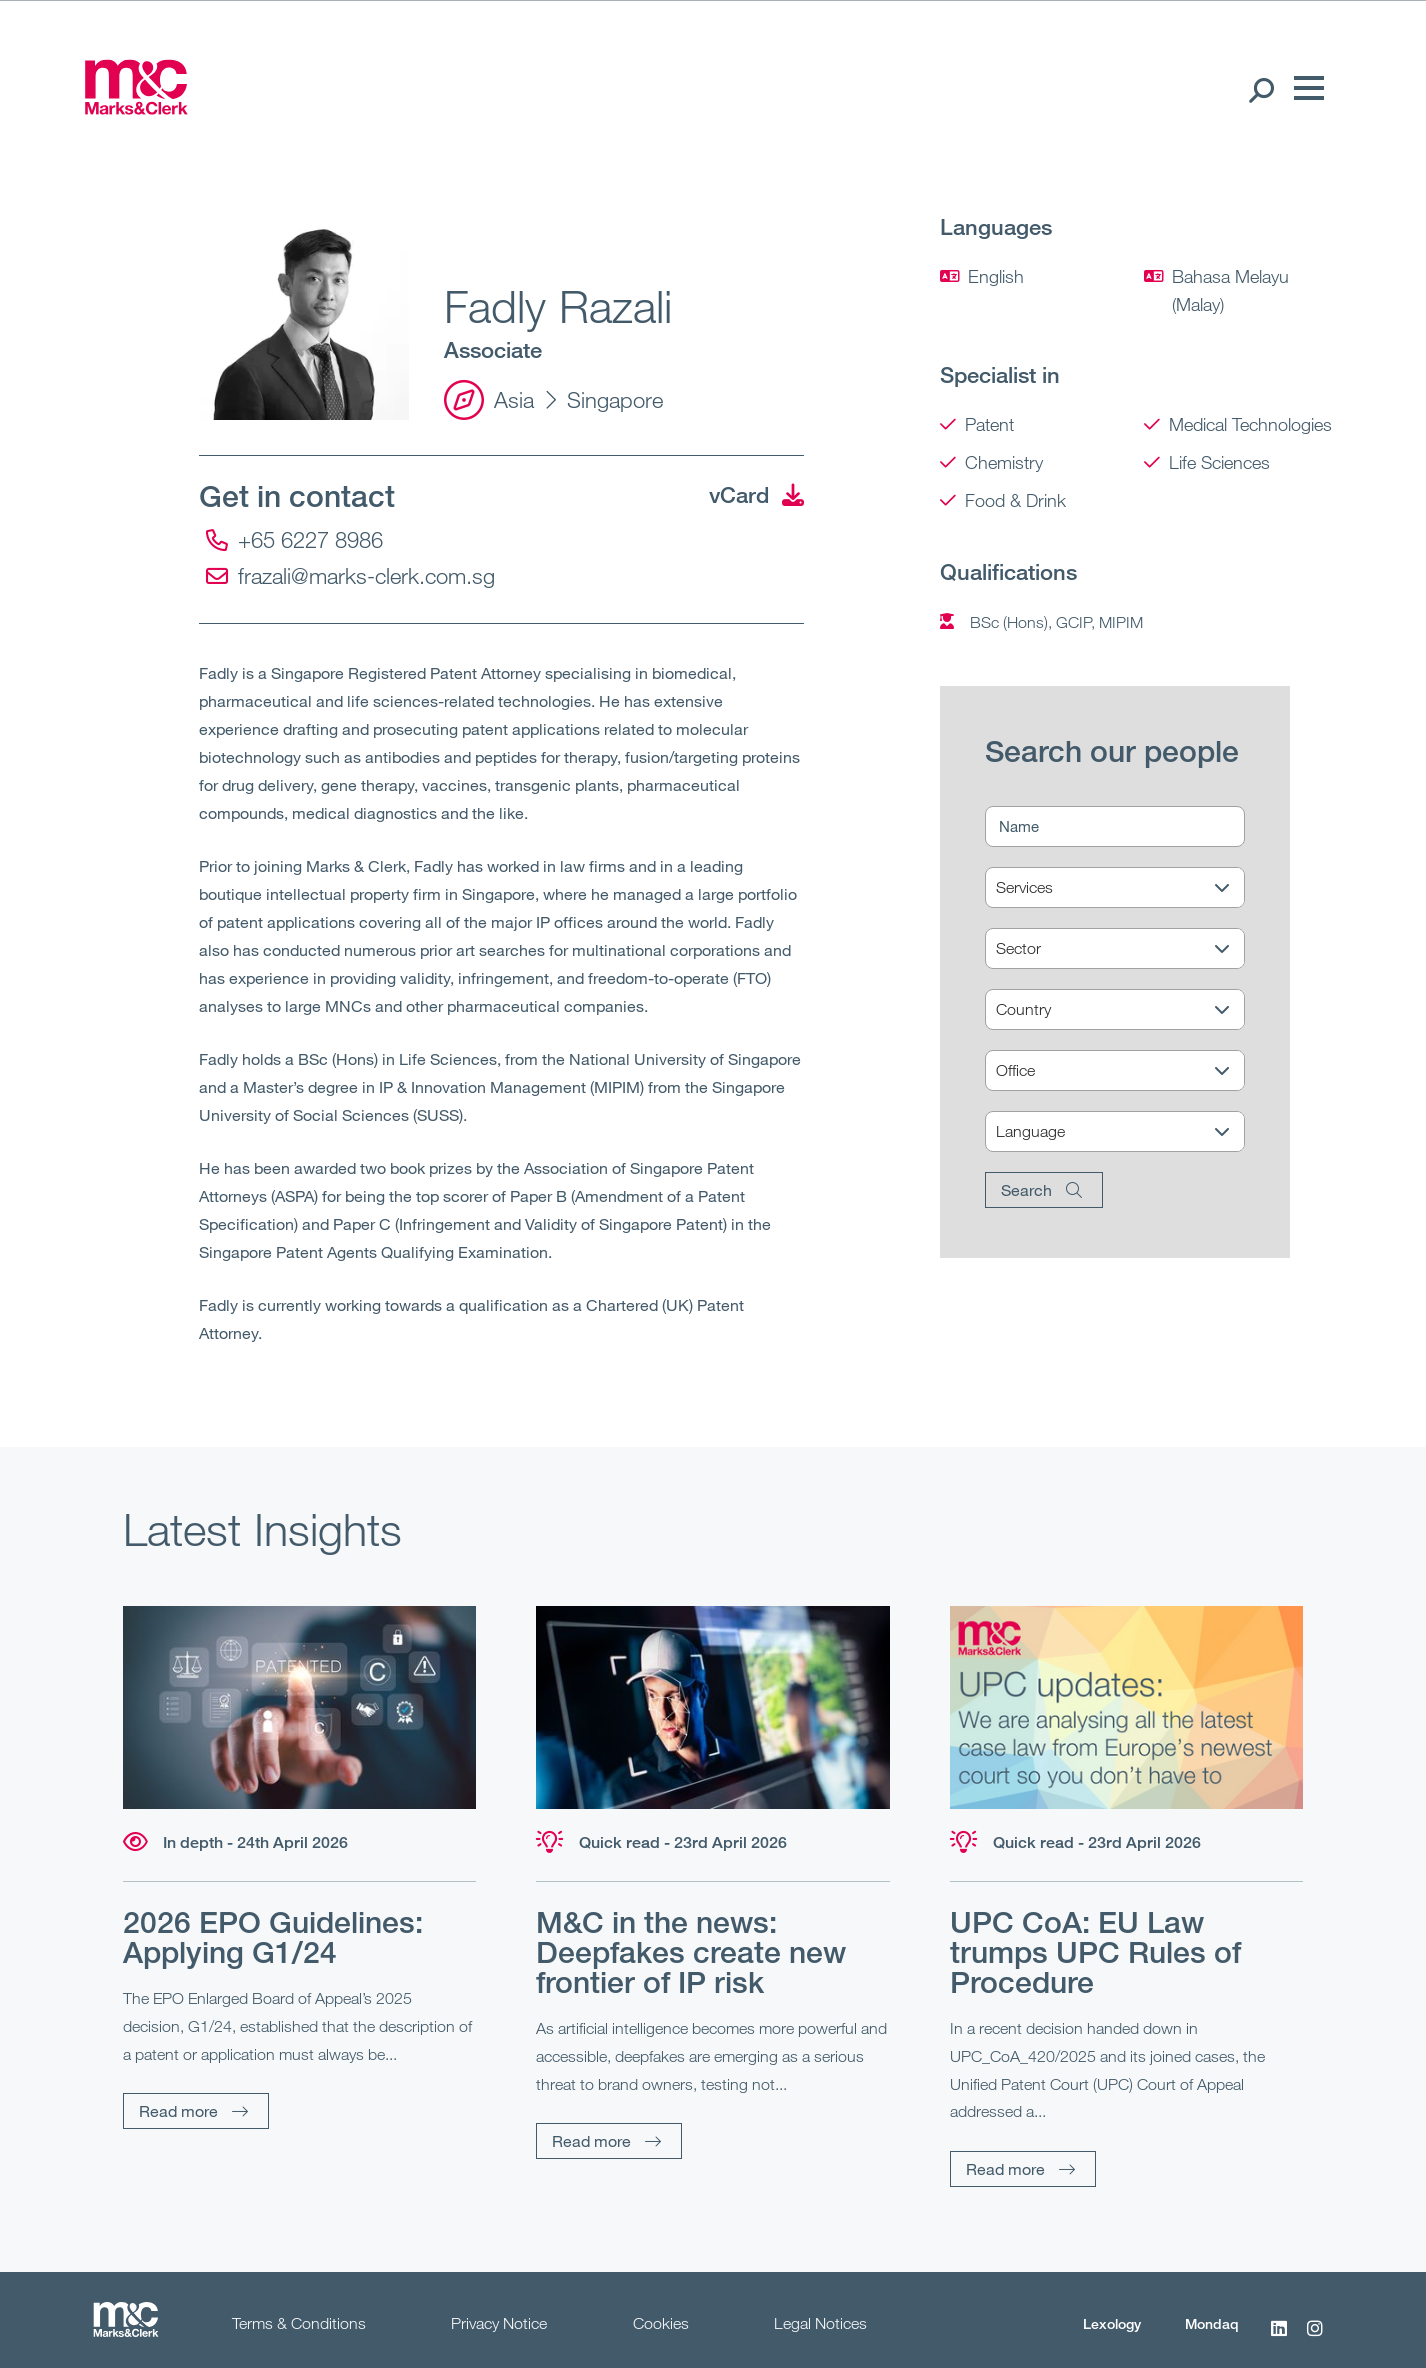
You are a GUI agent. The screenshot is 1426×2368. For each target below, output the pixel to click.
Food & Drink (1015, 500)
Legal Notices (820, 2323)
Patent (989, 424)
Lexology (1112, 2323)
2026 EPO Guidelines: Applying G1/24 (273, 1937)
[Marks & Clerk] (136, 108)
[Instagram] (1315, 2339)
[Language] (1127, 1132)
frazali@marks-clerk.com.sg (350, 575)
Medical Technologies (1250, 424)
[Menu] (1304, 89)
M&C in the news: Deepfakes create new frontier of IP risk (691, 1952)
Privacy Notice (499, 2323)
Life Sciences (1219, 462)
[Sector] (1127, 949)
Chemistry (1004, 462)
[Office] (1127, 1071)
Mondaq (1212, 2323)
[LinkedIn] (1279, 2339)
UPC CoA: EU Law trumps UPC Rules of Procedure (1095, 1952)
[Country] (1127, 1010)
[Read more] (299, 1707)
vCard (756, 494)
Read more (178, 2110)
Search (1026, 1189)
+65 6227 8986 (294, 539)
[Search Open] (1260, 89)
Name (1019, 826)
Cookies (661, 2323)
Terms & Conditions (299, 2323)
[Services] (1127, 888)
